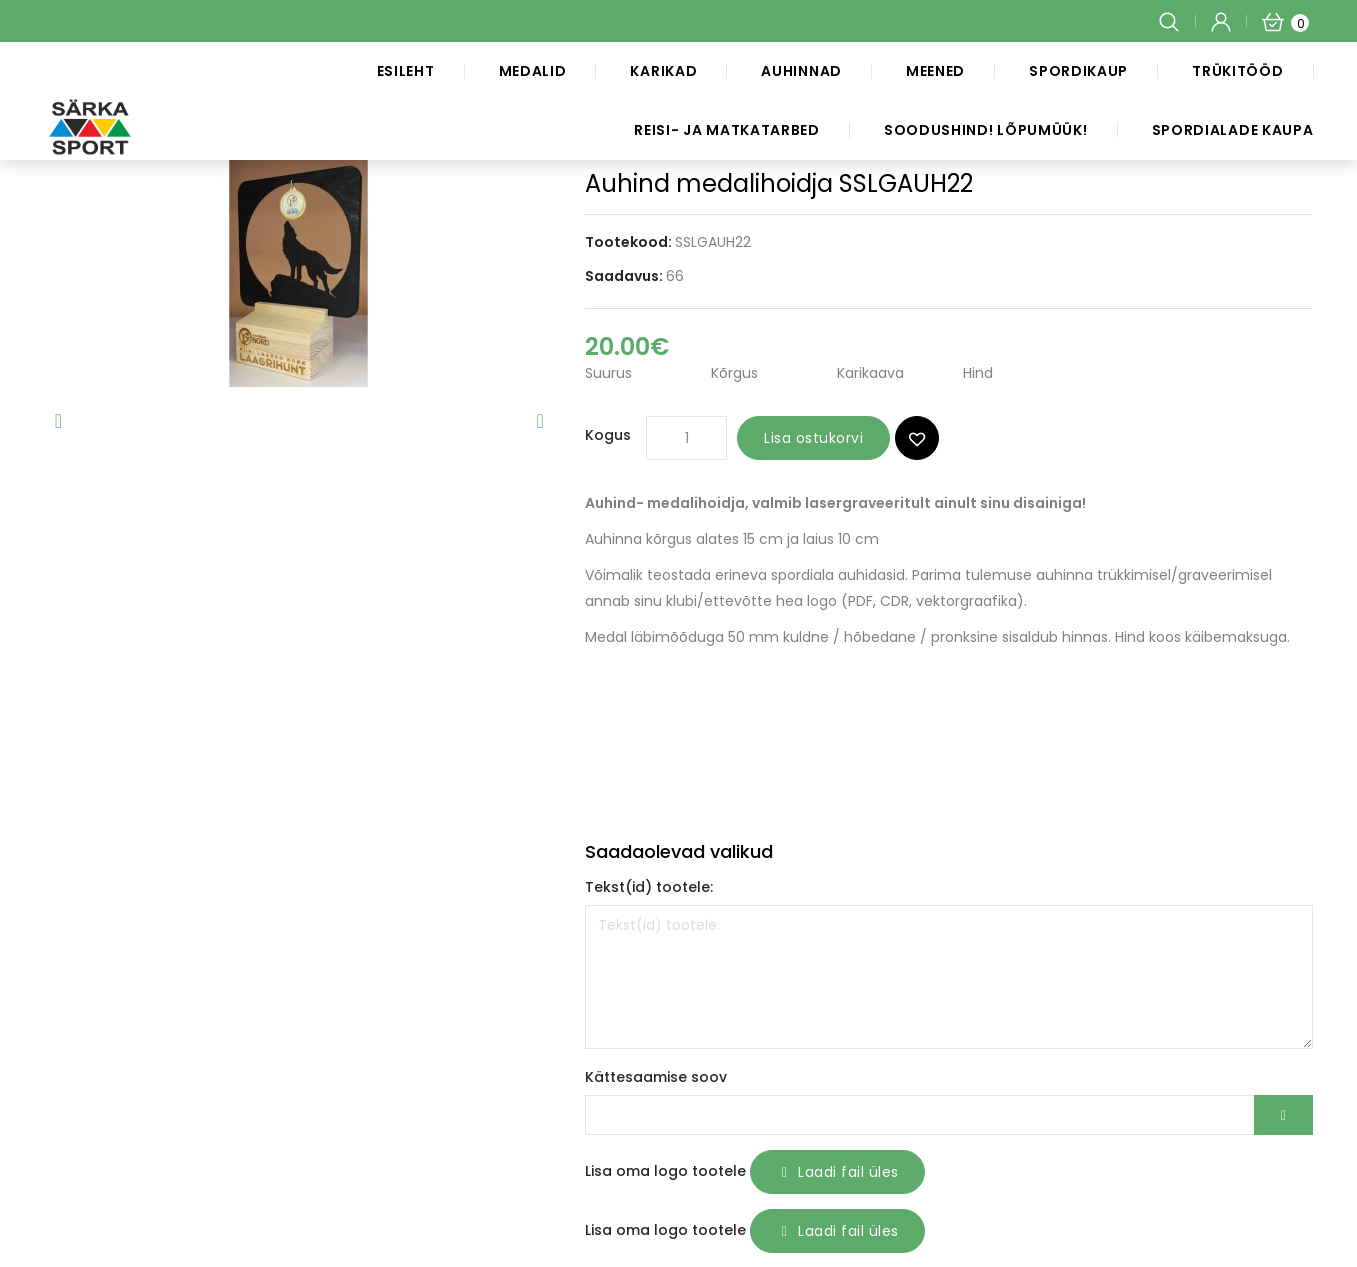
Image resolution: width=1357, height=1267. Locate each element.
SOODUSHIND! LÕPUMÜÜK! (986, 130)
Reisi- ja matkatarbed (727, 130)
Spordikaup (1078, 71)
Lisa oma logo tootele (665, 1171)
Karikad (663, 71)
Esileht (406, 71)
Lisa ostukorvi (813, 438)
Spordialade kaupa (1233, 130)
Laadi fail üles (837, 1172)
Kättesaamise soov (656, 1077)
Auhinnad (801, 71)
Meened (935, 71)
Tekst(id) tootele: (649, 887)
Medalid (533, 71)
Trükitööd (1237, 71)
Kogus (608, 435)
